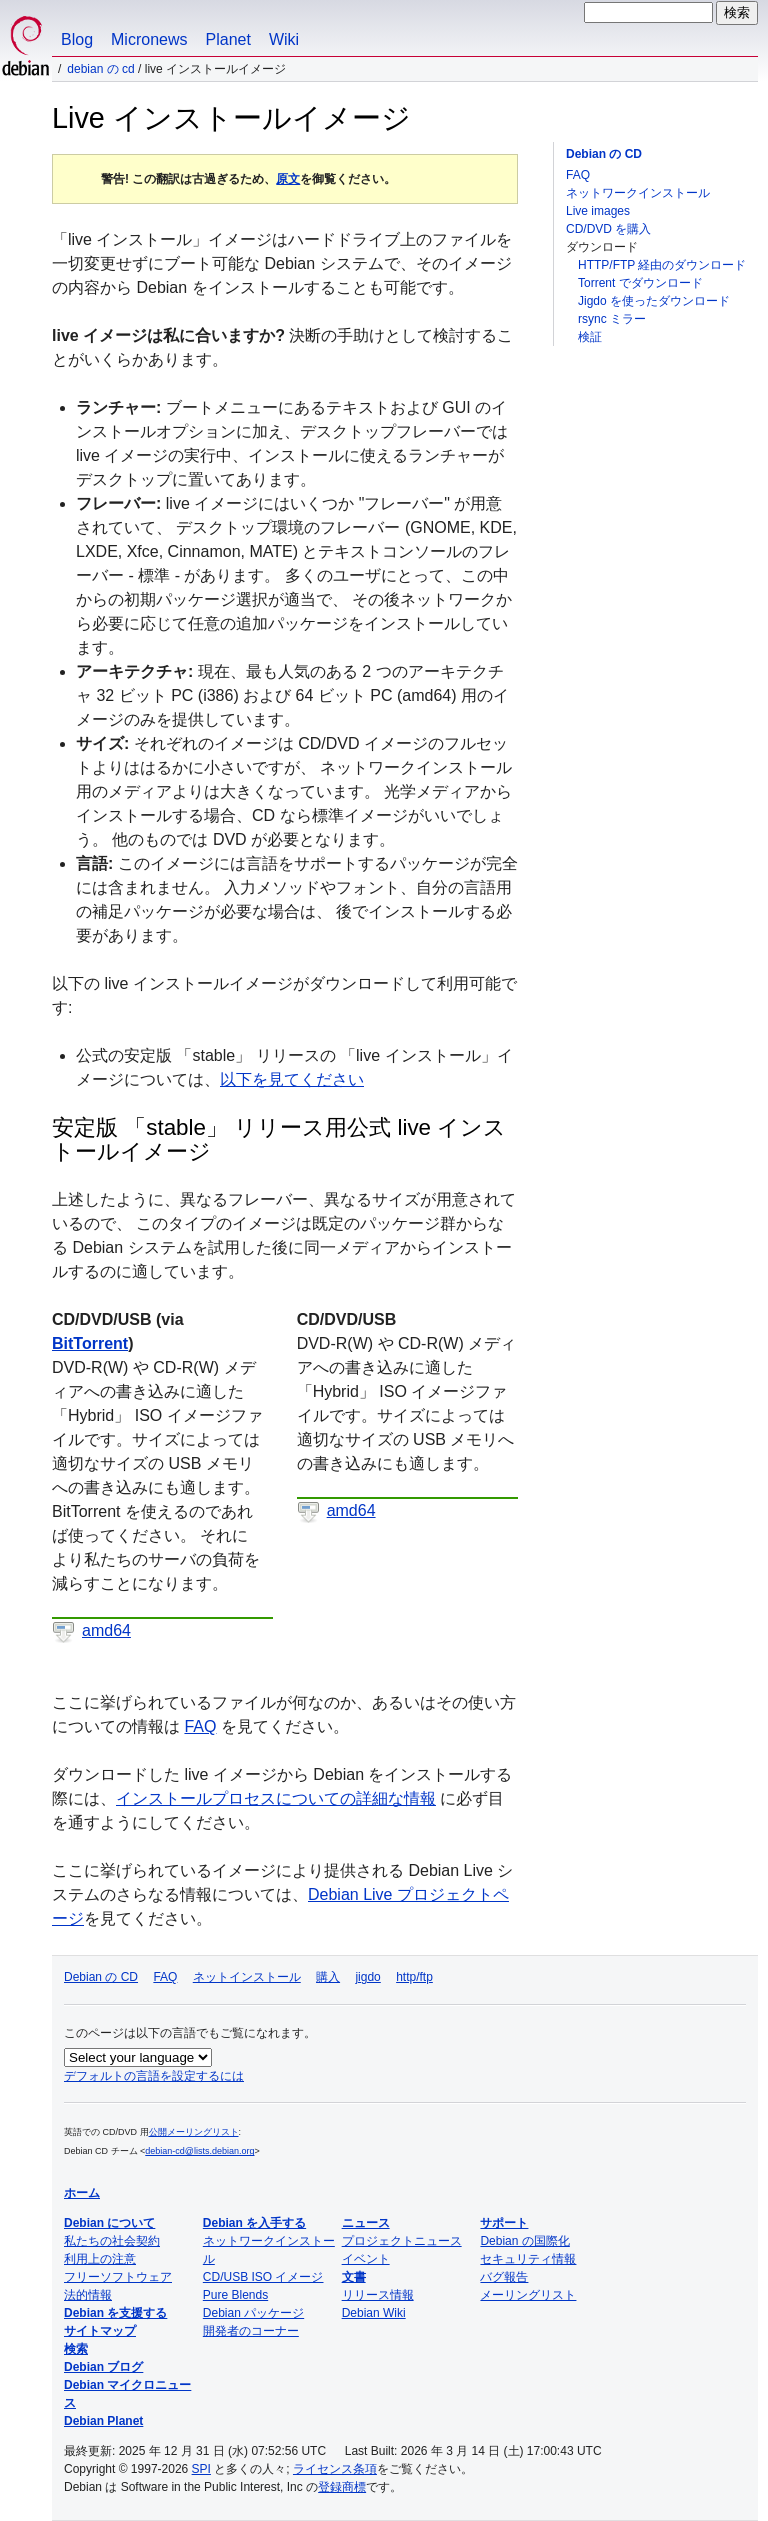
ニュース (366, 2223)
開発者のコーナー (251, 2331)
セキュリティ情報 (528, 2259)
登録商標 (342, 2487)
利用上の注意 (100, 2259)
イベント (366, 2259)
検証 (590, 337)
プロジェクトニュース (402, 2241)
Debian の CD (100, 69)
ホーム (82, 2193)
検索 (76, 2349)
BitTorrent (90, 1343)
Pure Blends (235, 2295)
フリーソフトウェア (118, 2277)
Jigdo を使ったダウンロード (654, 301)
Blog (77, 39)
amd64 (106, 1630)
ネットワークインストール (638, 193)
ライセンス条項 (335, 2469)
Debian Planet (103, 2421)
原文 (288, 179)
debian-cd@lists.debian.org (199, 2151)
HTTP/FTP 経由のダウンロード (662, 265)
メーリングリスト (528, 2295)
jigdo (367, 1977)
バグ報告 (504, 2277)
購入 (328, 1977)
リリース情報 (378, 2295)
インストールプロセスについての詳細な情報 (276, 1798)
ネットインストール (247, 1977)
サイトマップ (100, 2331)
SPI (201, 2469)
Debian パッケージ (253, 2313)
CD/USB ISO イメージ (263, 2277)
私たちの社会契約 (112, 2241)
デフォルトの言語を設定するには (154, 2076)
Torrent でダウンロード (640, 283)
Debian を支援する (115, 2313)
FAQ (578, 175)
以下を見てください (292, 1079)
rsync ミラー (612, 319)
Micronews (149, 39)
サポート (504, 2223)
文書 (354, 2277)
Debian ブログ (103, 2367)
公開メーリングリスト (194, 2132)
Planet (228, 39)
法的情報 (88, 2295)
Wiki (284, 39)
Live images (598, 211)
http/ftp (414, 1977)
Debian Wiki (374, 2313)
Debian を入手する (254, 2223)
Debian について (109, 2223)
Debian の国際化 (524, 2241)
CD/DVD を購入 (608, 229)
